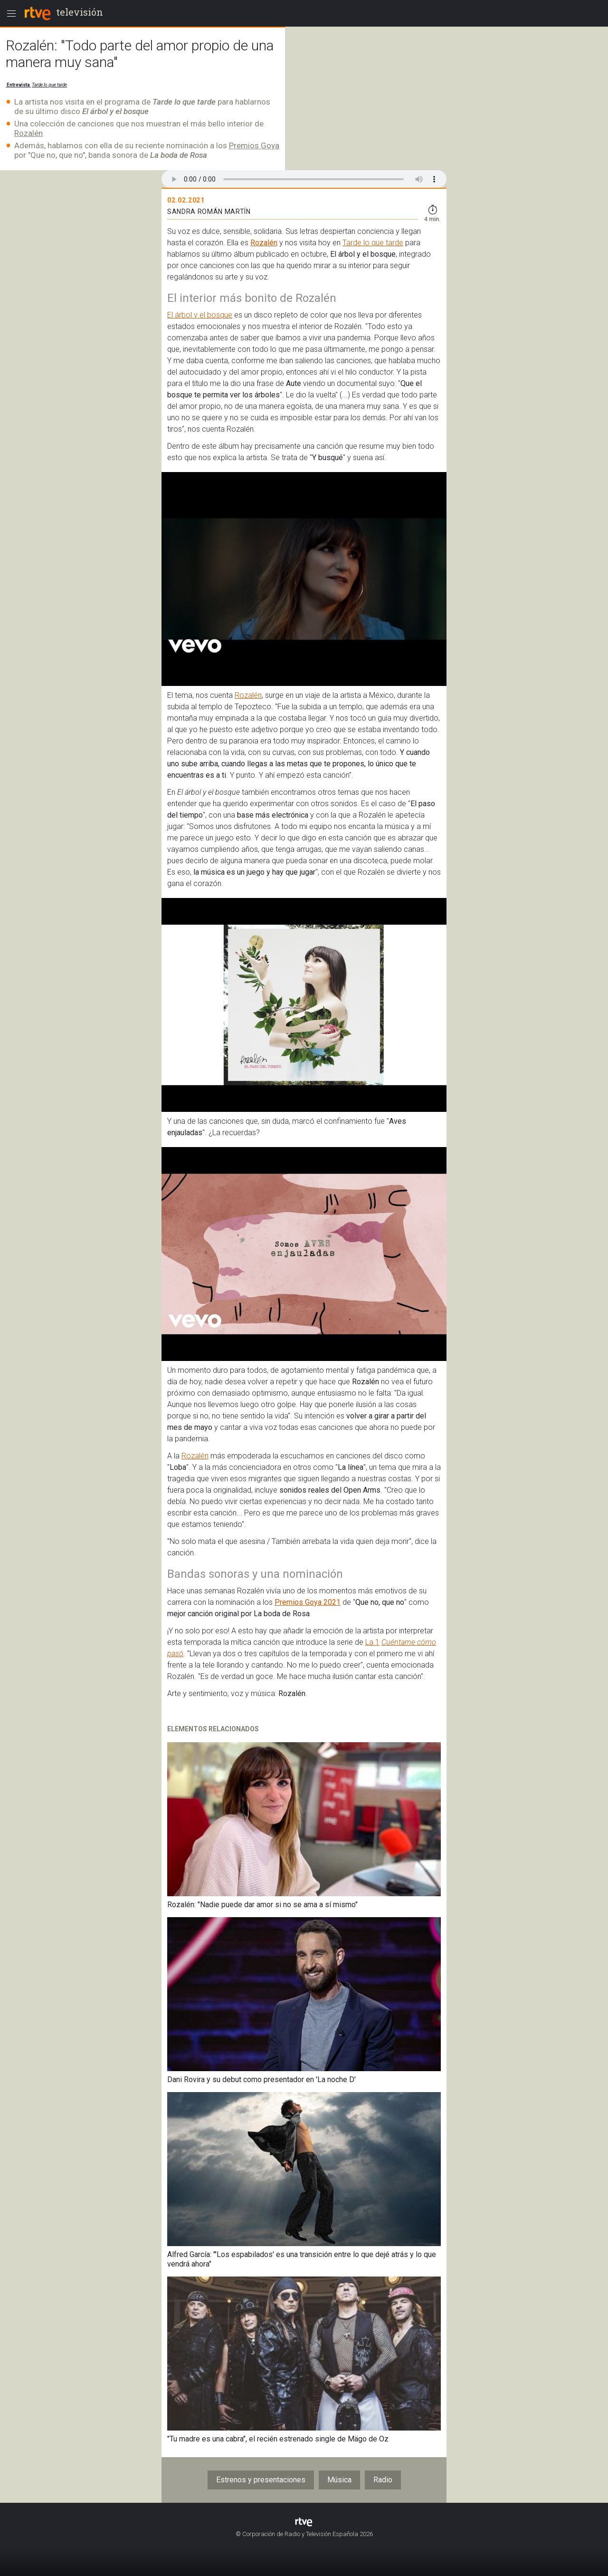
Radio (382, 2479)
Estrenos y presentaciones (260, 2479)
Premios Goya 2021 (308, 1602)
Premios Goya (254, 145)
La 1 (372, 1642)
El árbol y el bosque (199, 314)
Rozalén (28, 133)
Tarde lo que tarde (49, 84)
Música (339, 2479)
